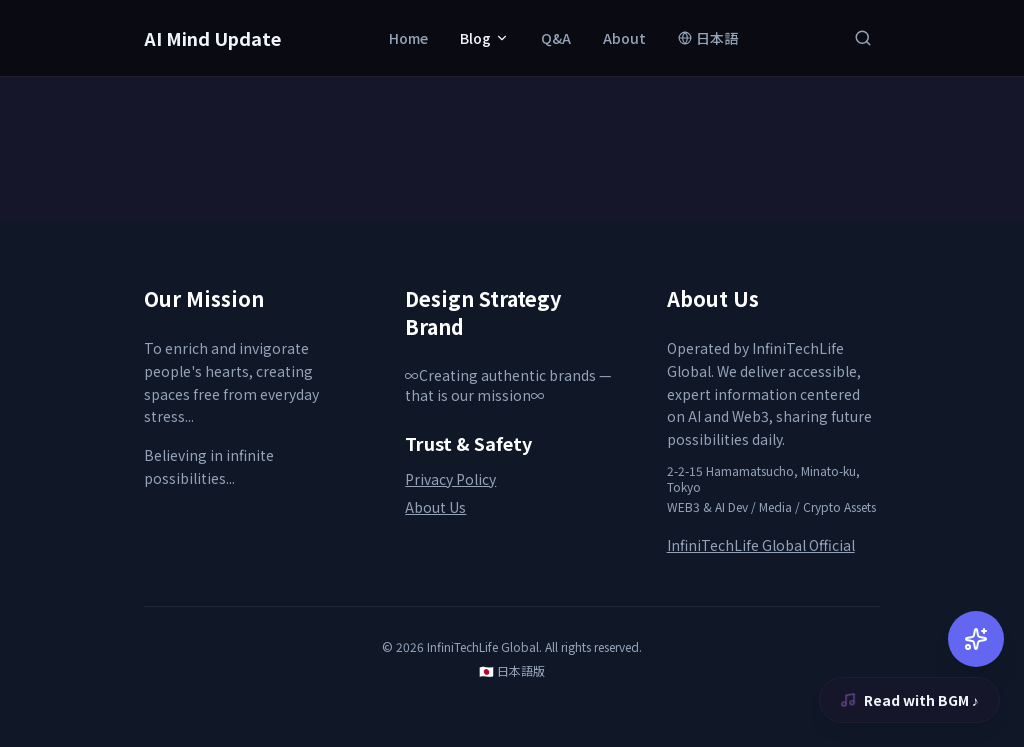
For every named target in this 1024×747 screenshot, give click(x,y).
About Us (435, 507)
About (624, 38)
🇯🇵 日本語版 (512, 671)
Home (408, 38)
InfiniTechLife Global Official (761, 545)
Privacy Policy (450, 479)
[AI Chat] (976, 639)
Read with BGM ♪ (909, 700)
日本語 (708, 38)
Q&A (556, 38)
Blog (484, 38)
